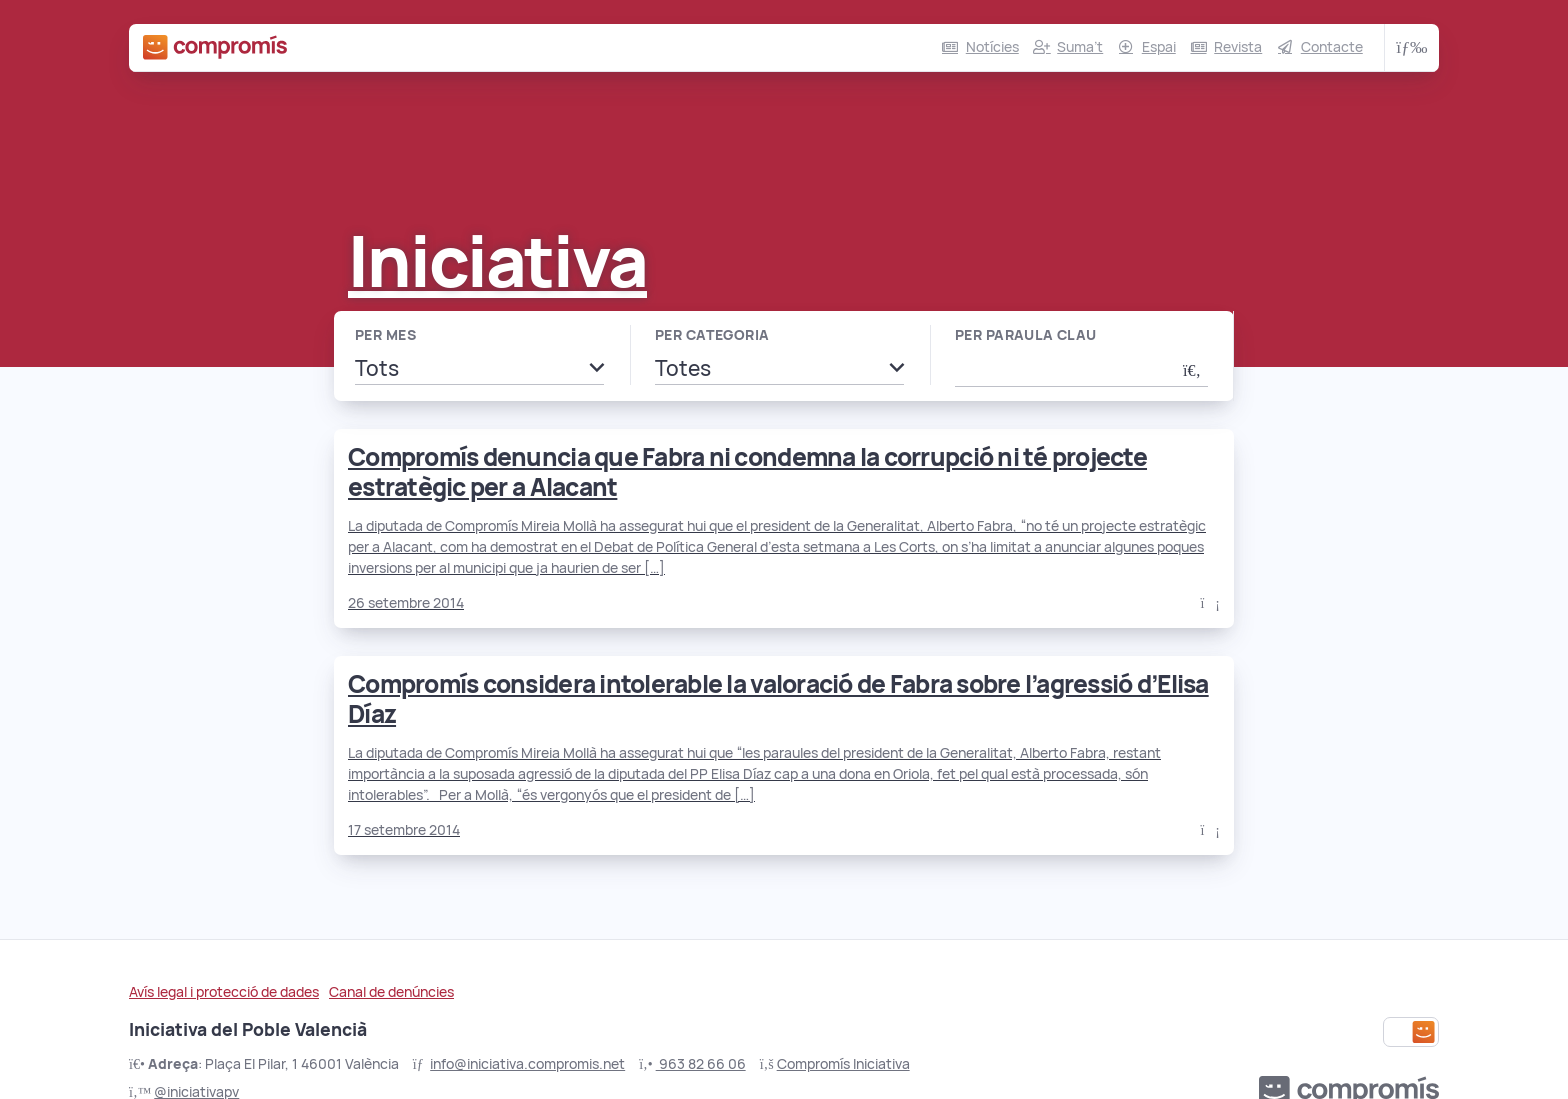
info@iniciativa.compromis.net (527, 1064)
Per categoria (712, 335)
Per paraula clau (1026, 335)
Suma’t (1080, 47)
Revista (1238, 47)
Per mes (385, 335)
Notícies (992, 47)
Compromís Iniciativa (843, 1064)
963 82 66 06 (701, 1064)
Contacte (1332, 47)
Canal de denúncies (391, 992)
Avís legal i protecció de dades (224, 992)
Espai (1159, 47)
